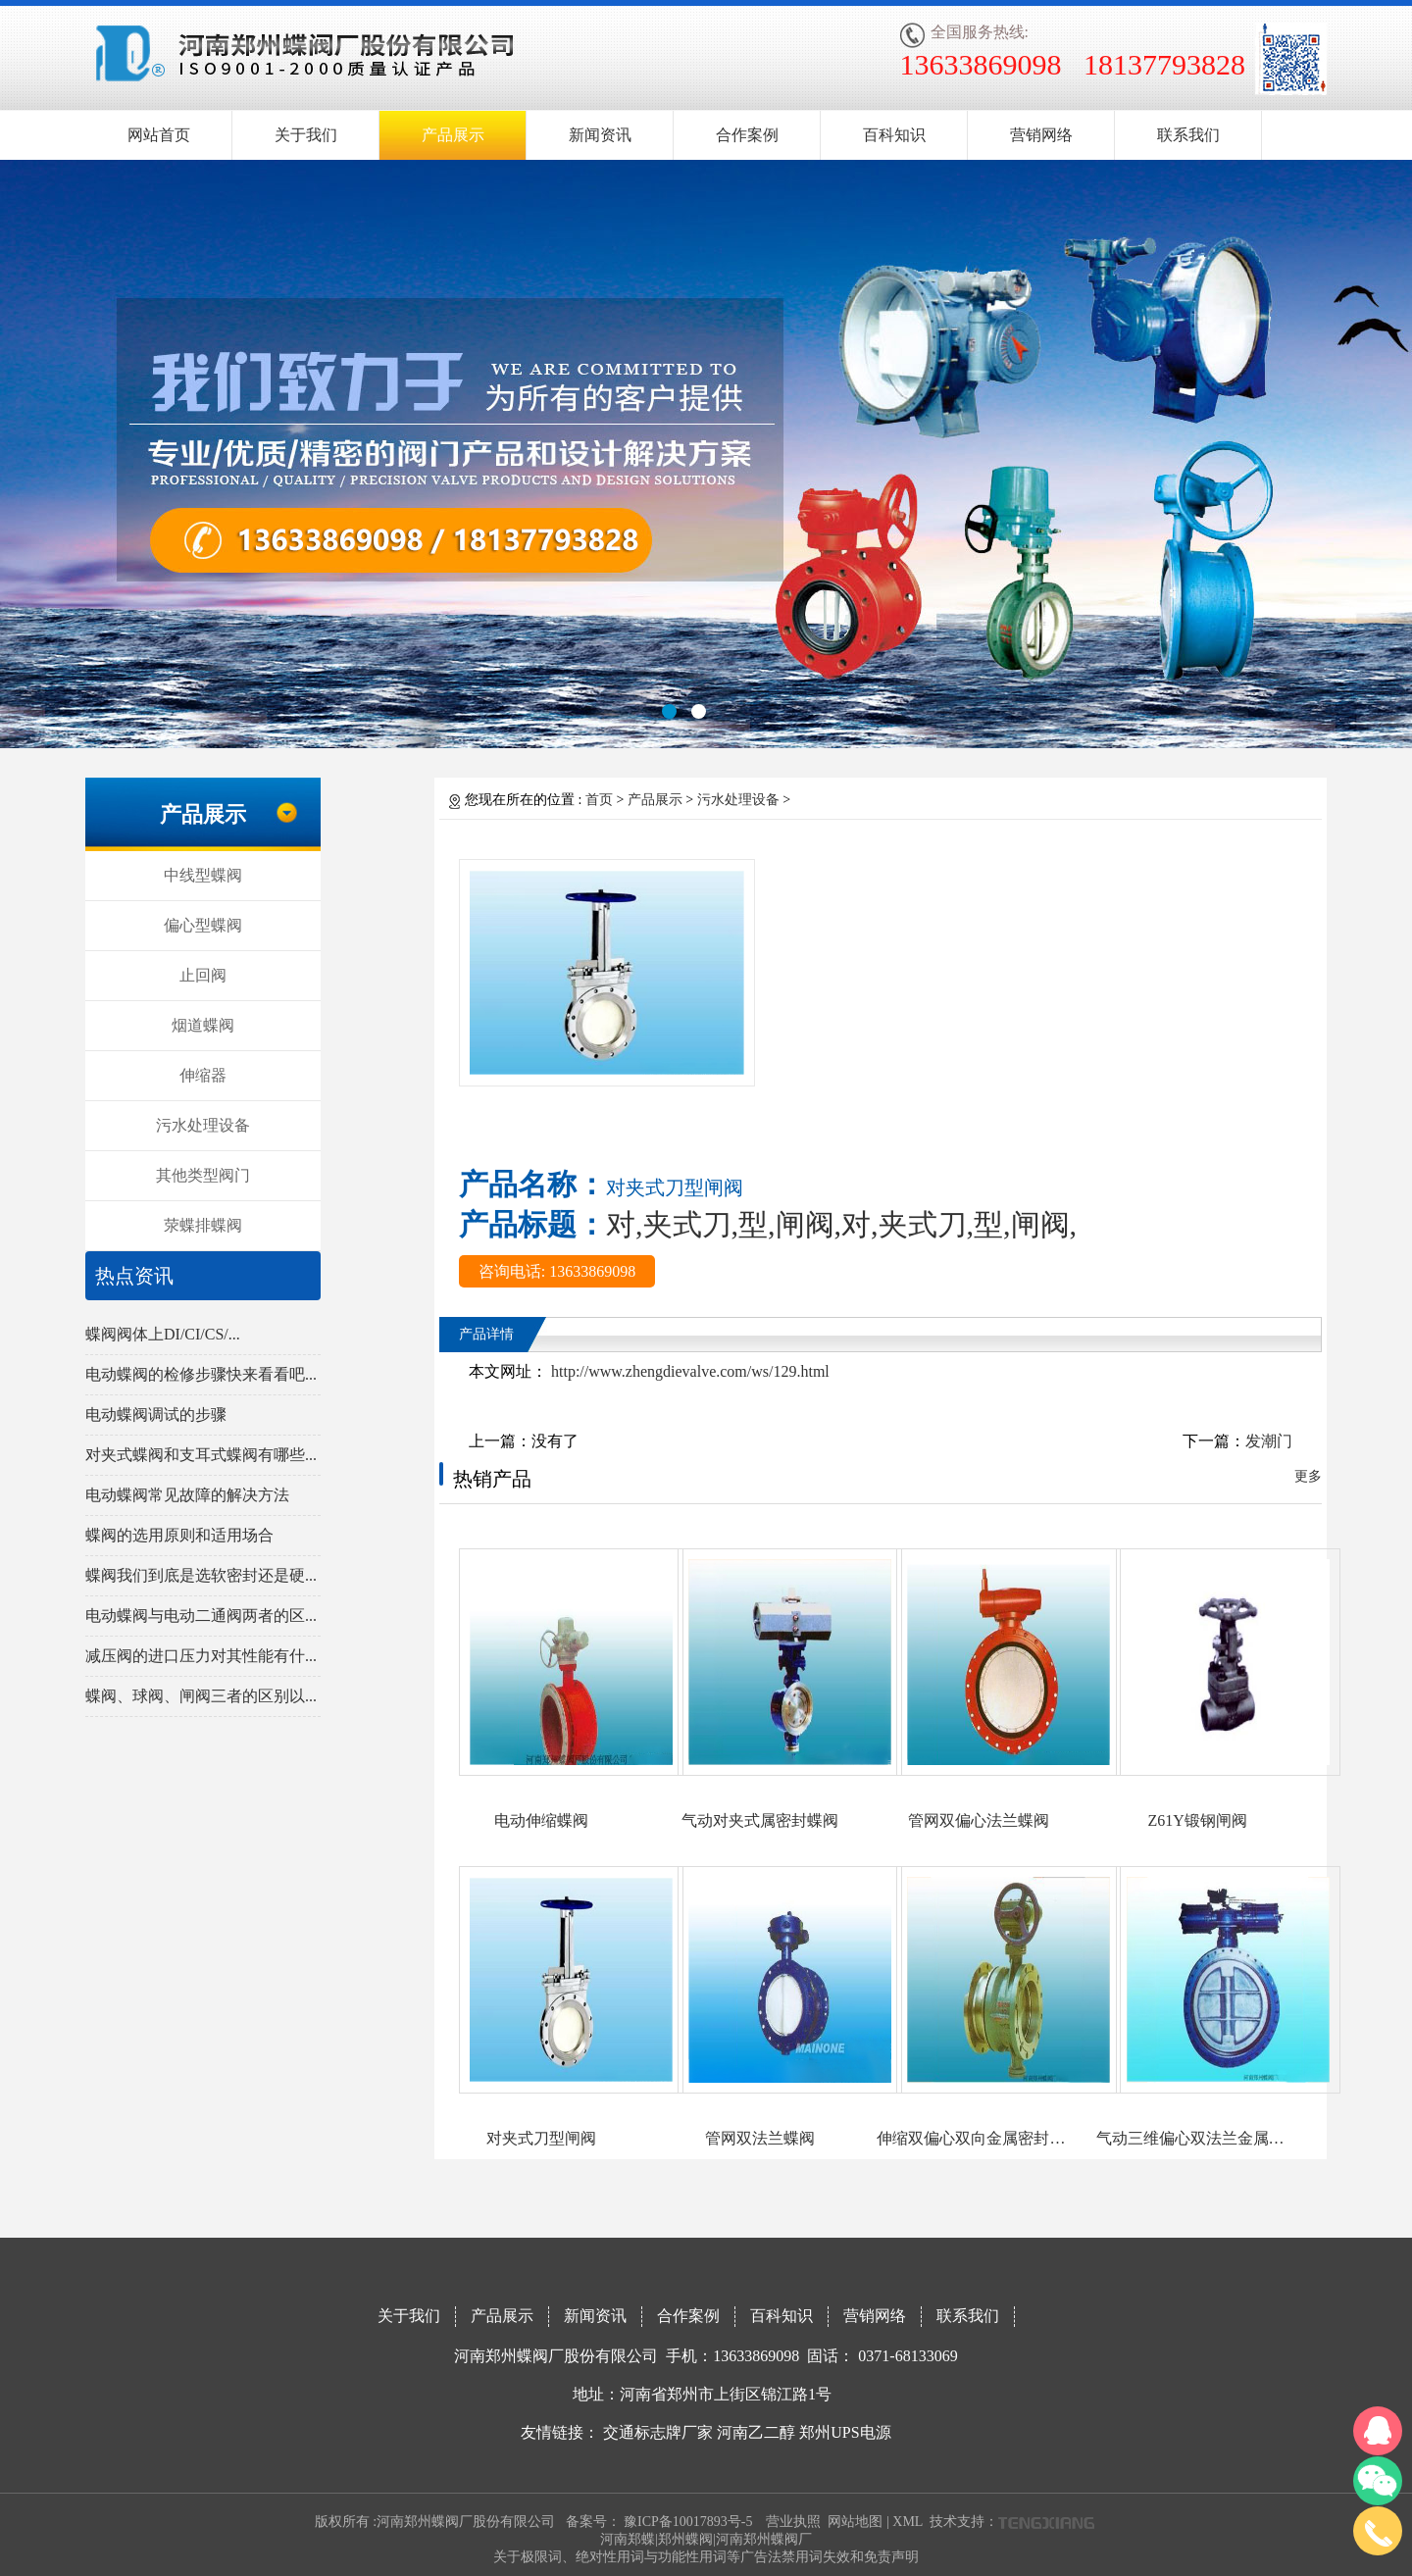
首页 (599, 799)
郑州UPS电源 (844, 2432)
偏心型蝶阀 (203, 925)
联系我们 (1188, 134)
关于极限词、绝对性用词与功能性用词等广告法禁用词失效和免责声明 (706, 2557)
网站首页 (158, 134)
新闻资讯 (600, 134)
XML (907, 2521)
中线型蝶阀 (203, 875)
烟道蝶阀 (203, 1025)
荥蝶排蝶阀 (203, 1225)
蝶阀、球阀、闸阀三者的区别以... (201, 1696)
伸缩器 (203, 1075)
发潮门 (1268, 1441)
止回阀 (203, 975)
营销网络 (1041, 134)
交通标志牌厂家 (658, 2432)
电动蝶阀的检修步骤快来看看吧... (201, 1374)
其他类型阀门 (203, 1175)
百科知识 (894, 134)
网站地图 (855, 2521)
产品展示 (453, 134)
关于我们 (306, 134)
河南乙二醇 (756, 2432)
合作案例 (747, 134)
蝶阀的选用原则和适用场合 (179, 1535)
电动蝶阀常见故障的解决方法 (187, 1495)
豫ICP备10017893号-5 (688, 2521)
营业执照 (793, 2521)
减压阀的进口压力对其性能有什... (201, 1655)
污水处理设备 (203, 1125)
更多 (1308, 1476)
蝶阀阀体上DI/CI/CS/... (162, 1334)
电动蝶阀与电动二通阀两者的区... (201, 1615)
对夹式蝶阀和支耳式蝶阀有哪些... (201, 1454)
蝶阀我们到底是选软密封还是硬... (201, 1575)
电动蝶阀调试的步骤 (156, 1414)
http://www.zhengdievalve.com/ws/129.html (688, 1371)
